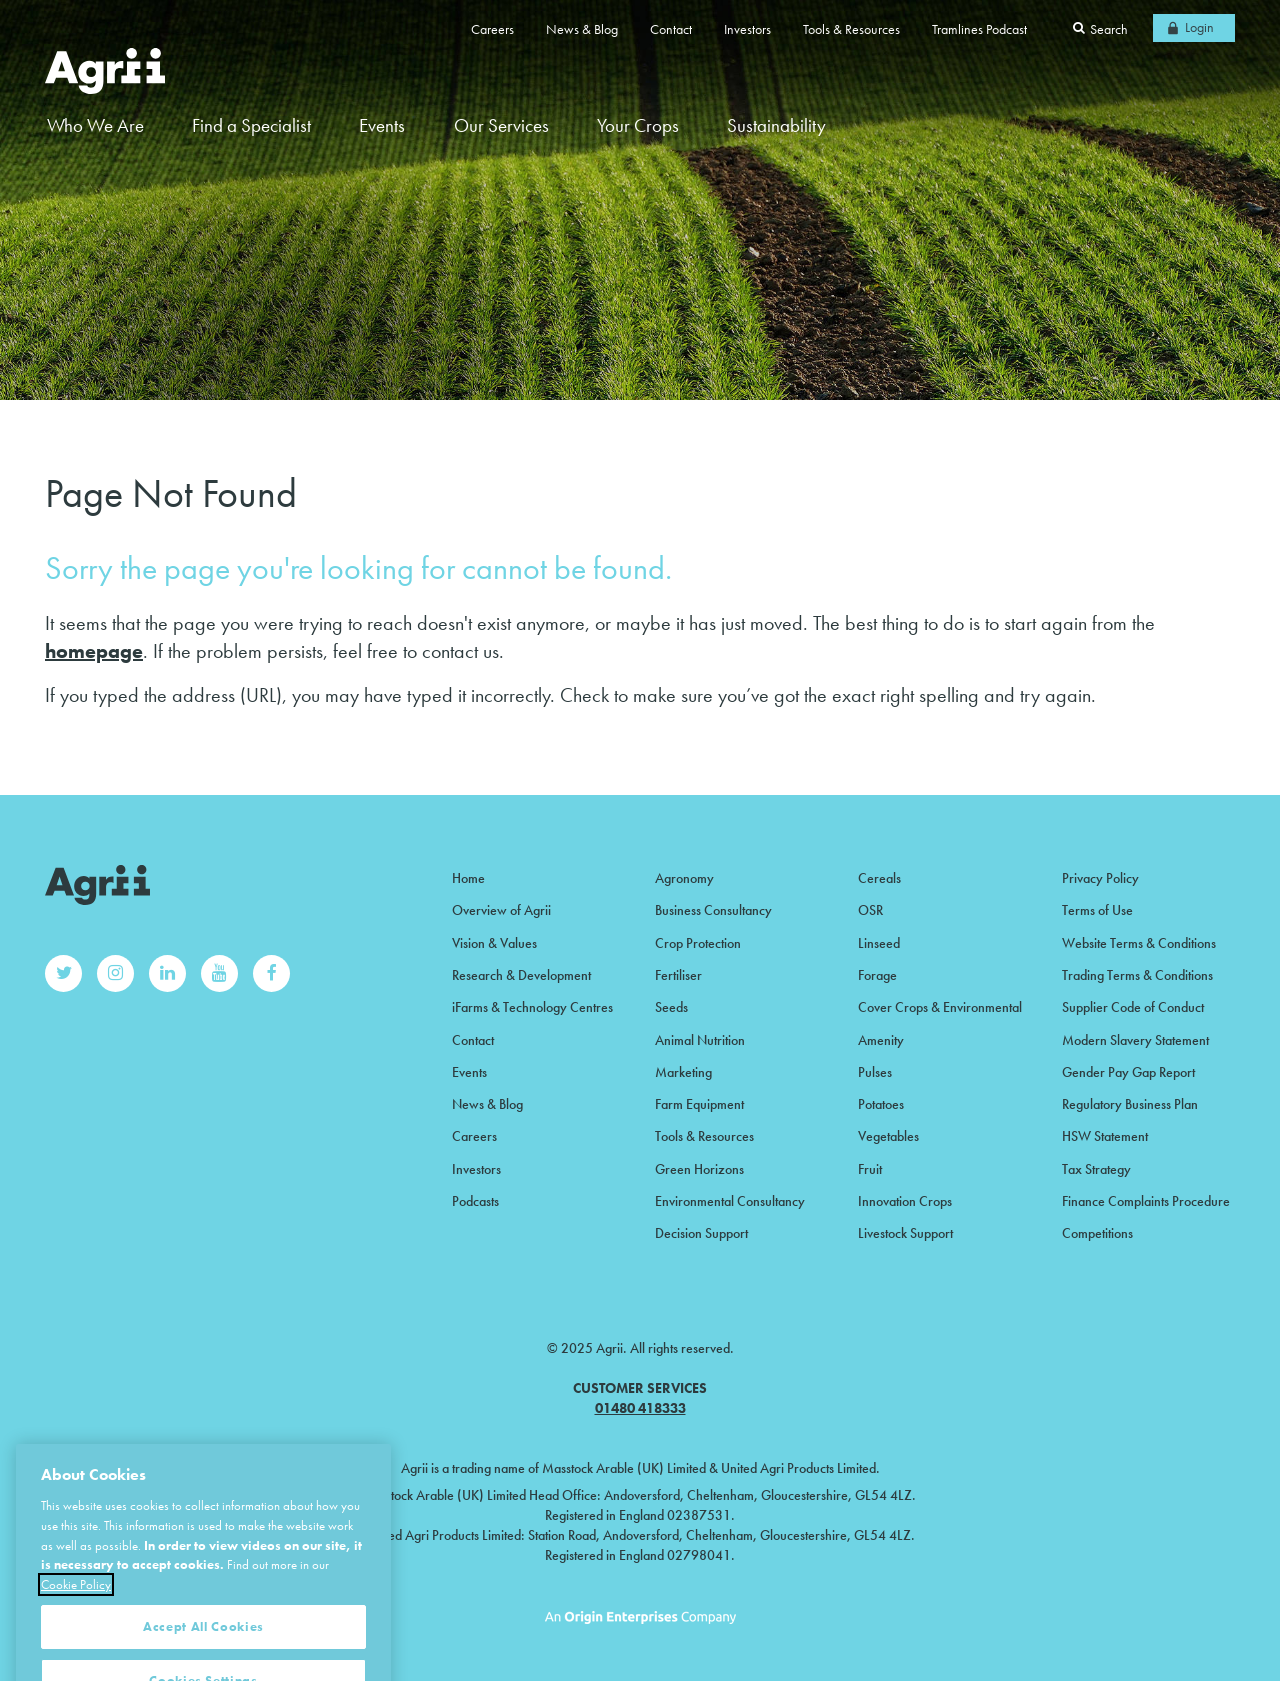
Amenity (881, 1040)
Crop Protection (698, 943)
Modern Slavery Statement (1135, 1040)
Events (382, 125)
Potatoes (881, 1104)
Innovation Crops (905, 1201)
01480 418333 (640, 1408)
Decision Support (701, 1233)
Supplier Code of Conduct (1133, 1007)
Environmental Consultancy (730, 1201)
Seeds (671, 1007)
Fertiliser (678, 975)
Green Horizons (699, 1169)
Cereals (879, 878)
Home (468, 878)
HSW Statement (1105, 1136)
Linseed (879, 943)
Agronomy (684, 878)
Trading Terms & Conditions (1137, 975)
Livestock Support (905, 1233)
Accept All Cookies (203, 1648)
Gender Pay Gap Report (1128, 1072)
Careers (492, 29)
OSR (870, 910)
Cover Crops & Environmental (940, 1007)
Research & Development (521, 975)
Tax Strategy (1096, 1169)
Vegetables (888, 1136)
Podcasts (475, 1201)
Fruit (870, 1169)
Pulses (875, 1072)
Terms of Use (1097, 910)
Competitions (1097, 1233)
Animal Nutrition (700, 1040)
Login (1199, 27)
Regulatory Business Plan (1130, 1104)
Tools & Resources (851, 29)
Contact (671, 29)
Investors (747, 29)
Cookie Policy (76, 1606)
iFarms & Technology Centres (532, 1007)
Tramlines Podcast (979, 29)
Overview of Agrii (501, 910)
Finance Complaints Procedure (1146, 1201)
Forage (877, 975)
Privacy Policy (1100, 878)
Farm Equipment (699, 1104)
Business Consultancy (713, 910)
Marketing (683, 1072)
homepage (94, 651)
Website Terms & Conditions (1139, 943)
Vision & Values (494, 943)
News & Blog (582, 29)
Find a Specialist (251, 125)
